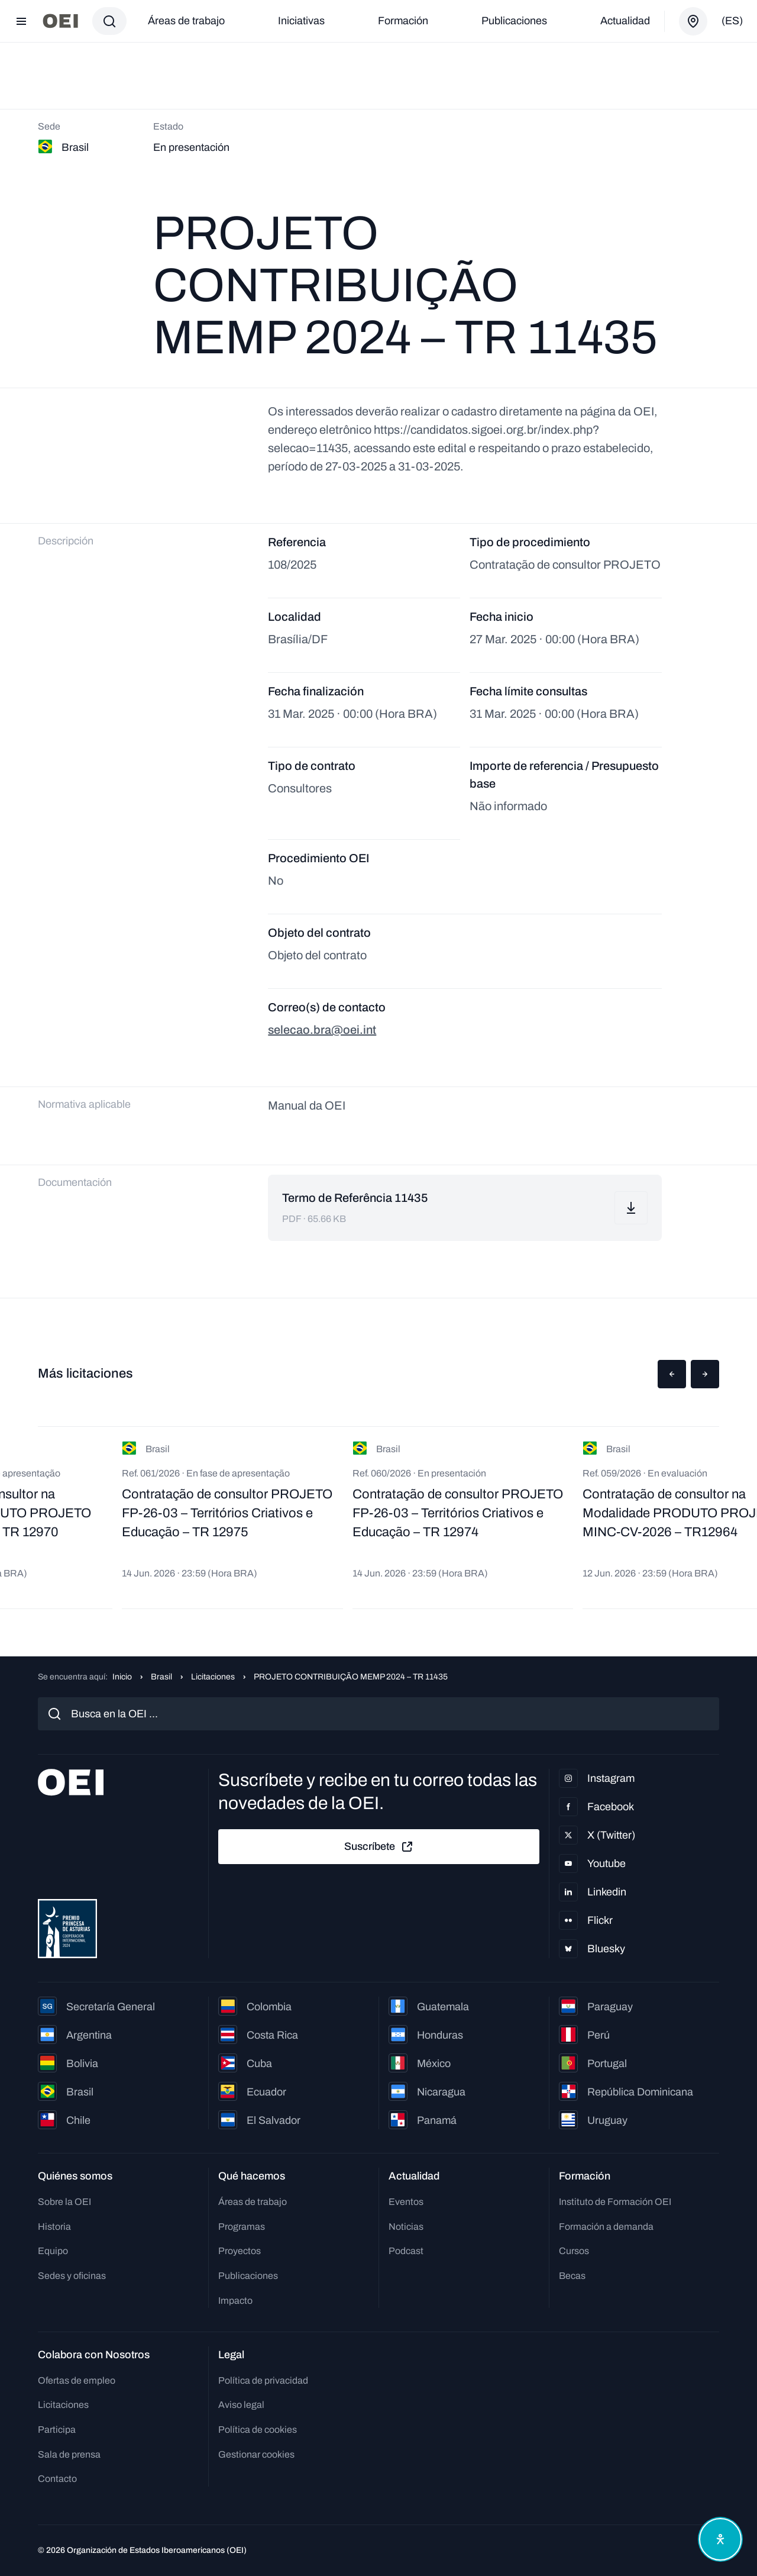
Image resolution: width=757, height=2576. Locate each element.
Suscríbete (379, 1847)
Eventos (406, 2202)
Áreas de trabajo (186, 21)
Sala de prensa (69, 2454)
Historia (54, 2227)
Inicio (122, 1676)
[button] (672, 1374)
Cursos (574, 2251)
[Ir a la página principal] (60, 21)
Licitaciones (213, 1676)
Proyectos (239, 2251)
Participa (57, 2430)
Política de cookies (257, 2430)
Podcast (406, 2251)
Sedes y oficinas (72, 2276)
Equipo (53, 2251)
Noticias (406, 2227)
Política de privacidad (263, 2380)
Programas (241, 2227)
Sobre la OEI (64, 2202)
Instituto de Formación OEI (615, 2202)
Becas (572, 2276)
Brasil (161, 1676)
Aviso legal (241, 2405)
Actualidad (625, 21)
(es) (732, 21)
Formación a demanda (606, 2227)
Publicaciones (514, 21)
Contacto (57, 2479)
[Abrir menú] (21, 21)
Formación (403, 21)
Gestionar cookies (256, 2454)
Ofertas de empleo (76, 2380)
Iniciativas (301, 21)
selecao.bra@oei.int (322, 1029)
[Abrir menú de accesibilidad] (720, 2539)
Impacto (235, 2300)
